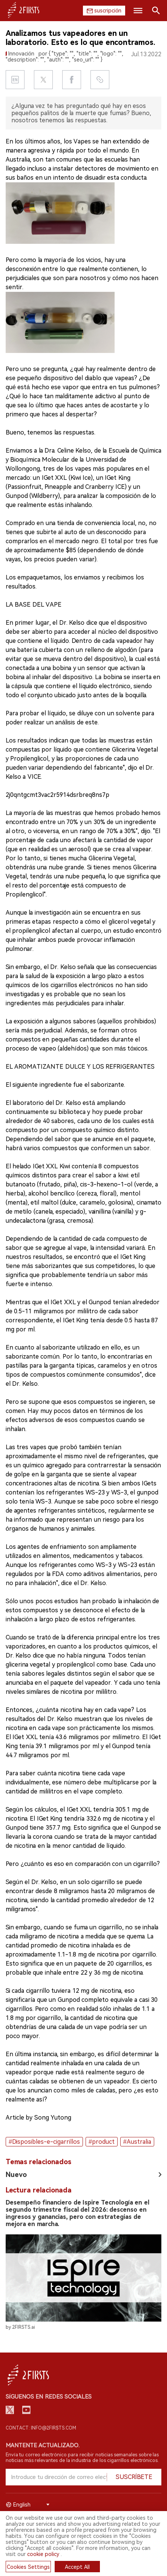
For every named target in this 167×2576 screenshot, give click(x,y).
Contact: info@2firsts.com (41, 2428)
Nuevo (16, 2175)
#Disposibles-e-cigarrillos (44, 2141)
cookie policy (43, 2554)
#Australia (137, 2141)
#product (102, 2141)
